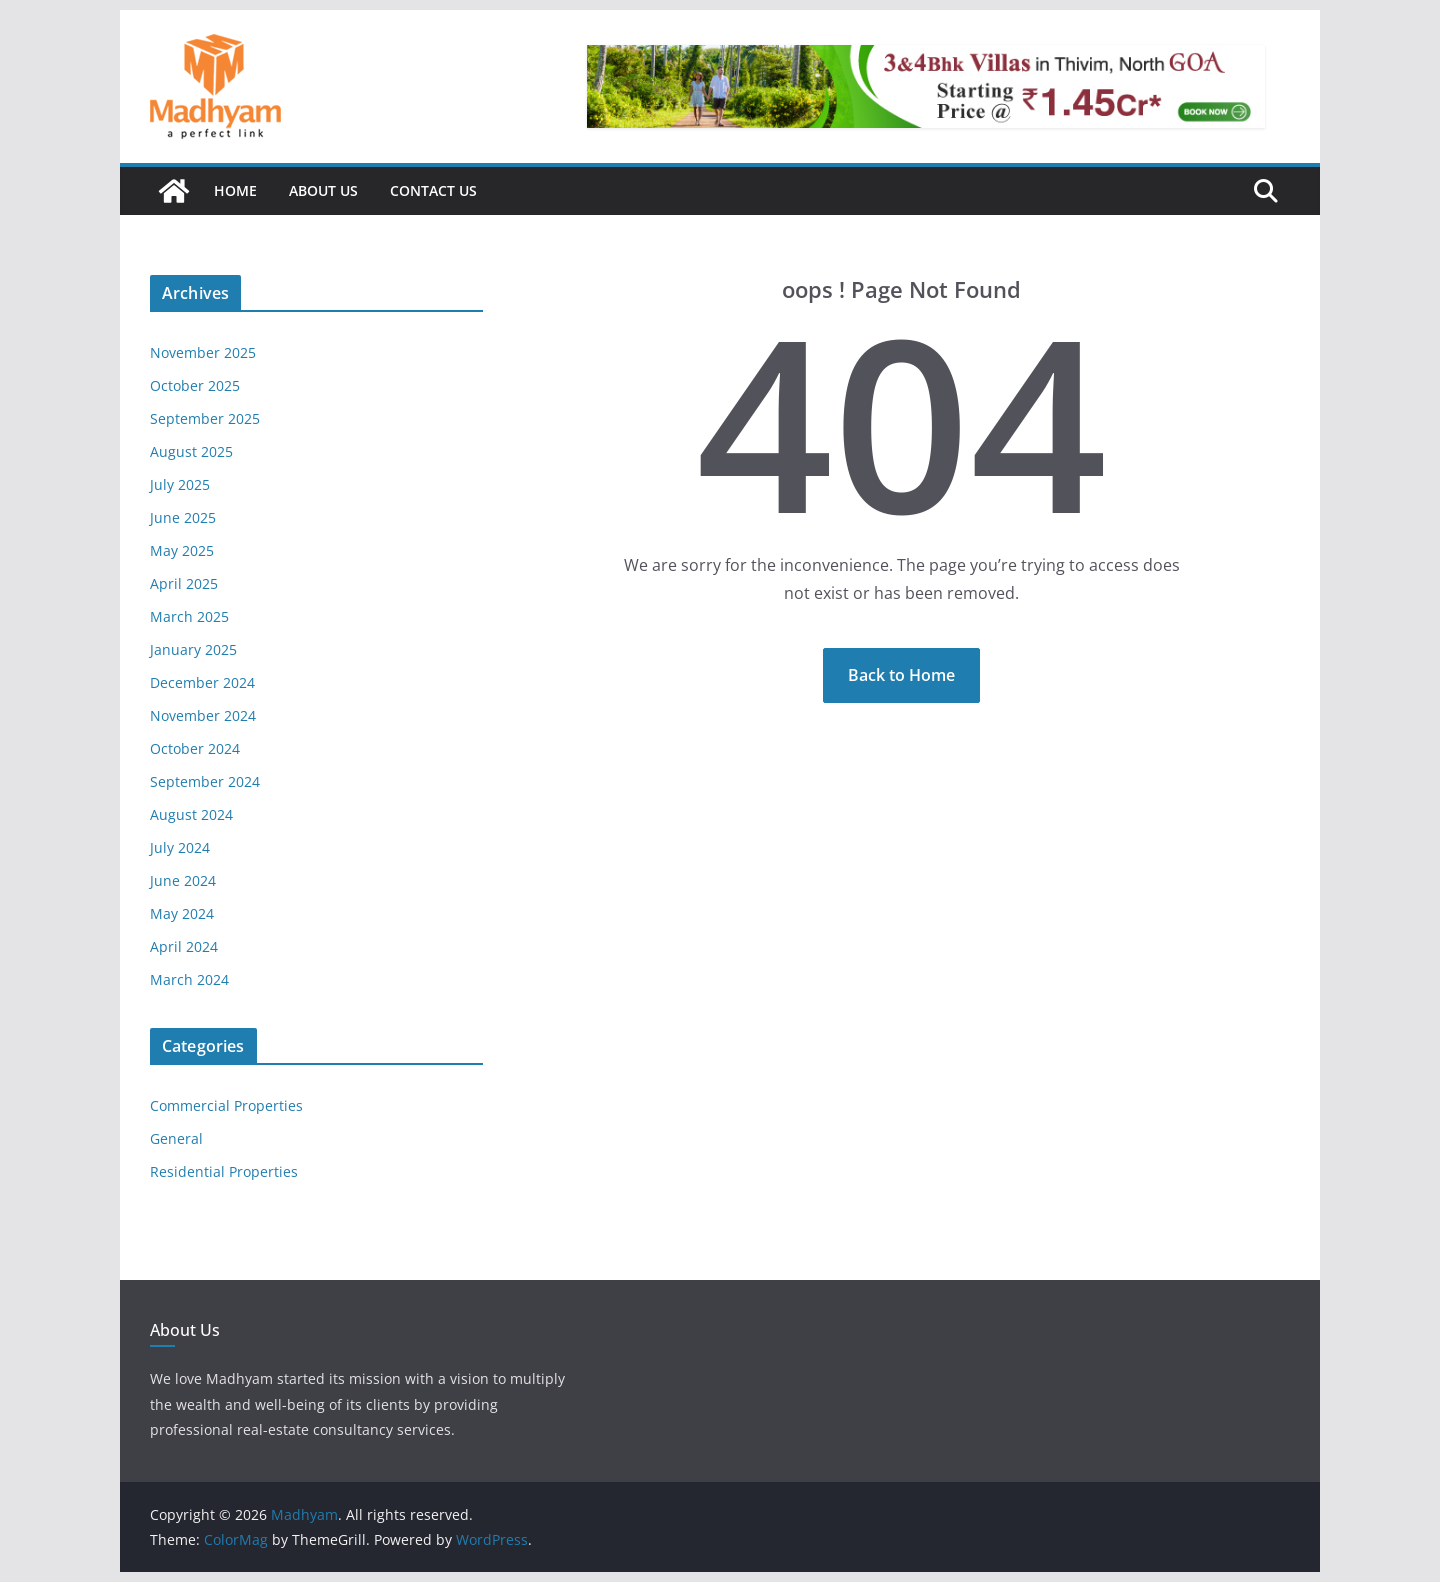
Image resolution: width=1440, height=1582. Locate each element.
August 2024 (191, 814)
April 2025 (184, 583)
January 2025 (193, 649)
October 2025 (195, 385)
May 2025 (182, 550)
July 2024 (180, 847)
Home (235, 190)
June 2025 (183, 517)
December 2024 (202, 682)
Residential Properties (224, 1171)
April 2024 (184, 946)
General (176, 1138)
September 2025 (205, 418)
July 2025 (180, 484)
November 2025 (203, 352)
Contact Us (433, 190)
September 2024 (205, 781)
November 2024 (203, 715)
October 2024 (195, 748)
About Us (323, 190)
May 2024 (182, 913)
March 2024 (189, 979)
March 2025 (189, 616)
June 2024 (183, 880)
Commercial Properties (226, 1105)
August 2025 (191, 451)
